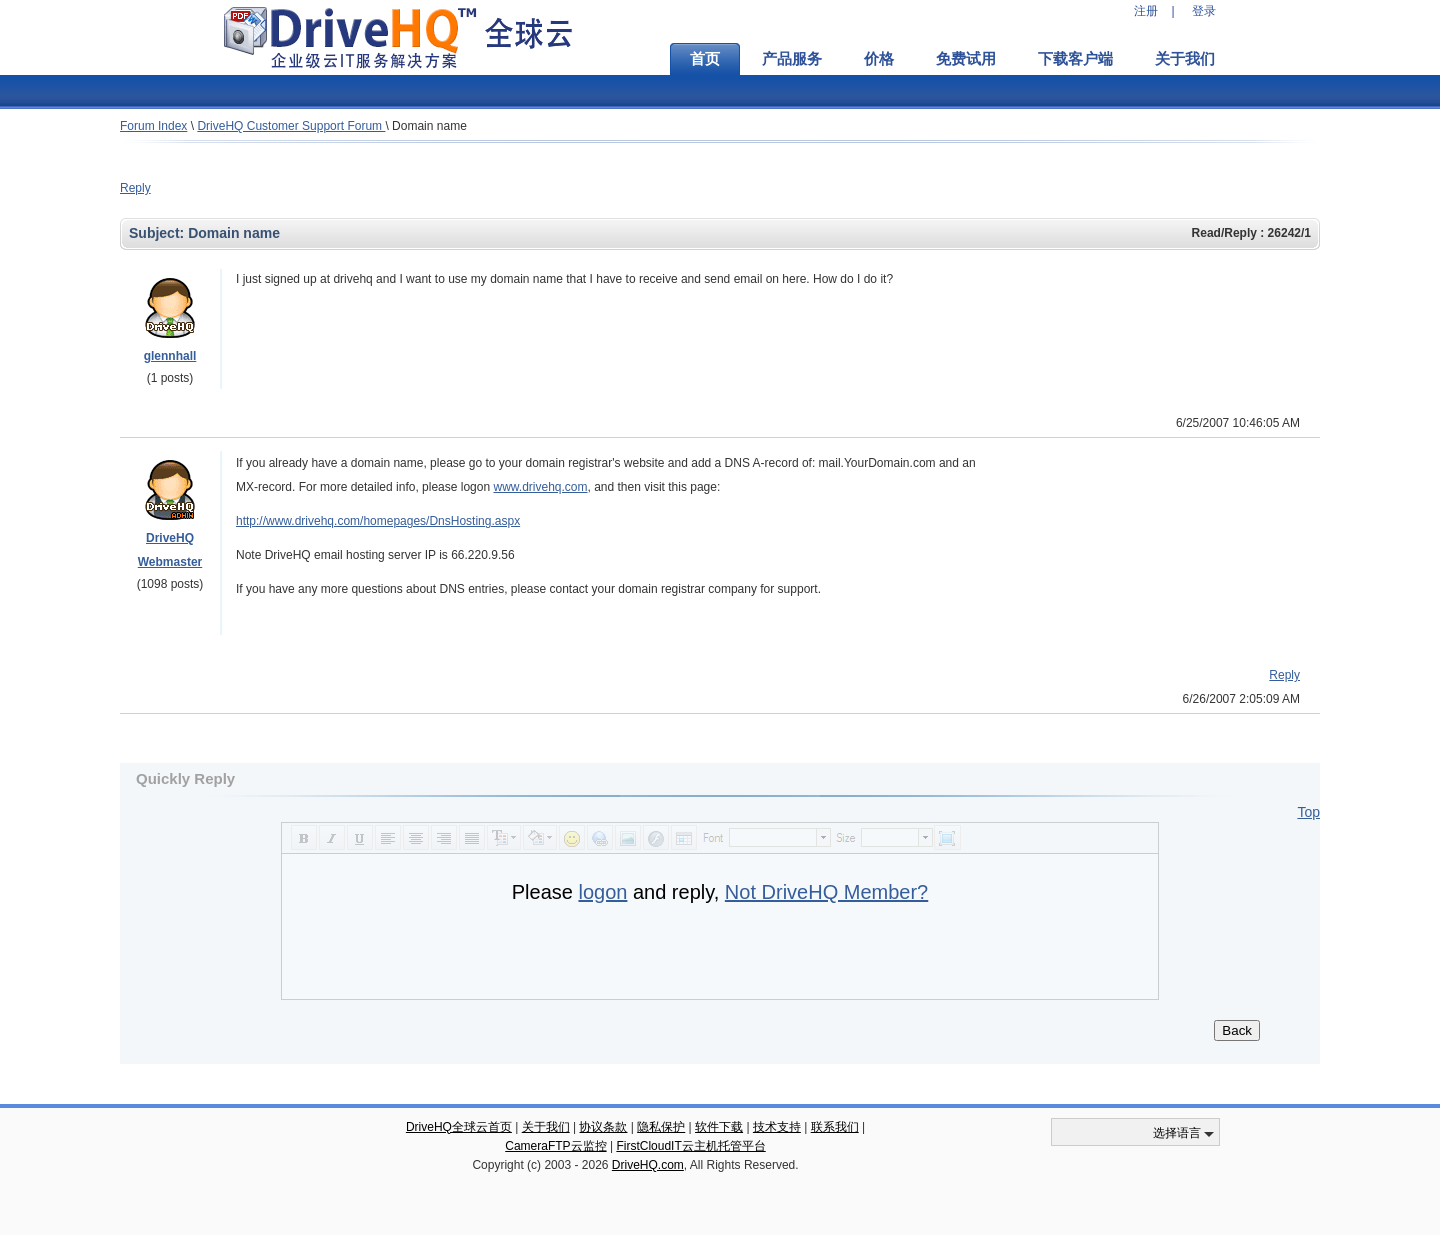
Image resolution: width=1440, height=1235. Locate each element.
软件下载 (719, 1127)
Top (1308, 812)
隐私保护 (661, 1127)
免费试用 (966, 59)
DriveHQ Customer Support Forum (291, 126)
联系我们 (835, 1127)
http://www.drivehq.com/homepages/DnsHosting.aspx (378, 521)
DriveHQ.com (648, 1165)
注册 (1146, 11)
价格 (879, 59)
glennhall (170, 356)
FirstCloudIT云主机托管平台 (690, 1146)
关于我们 (1185, 59)
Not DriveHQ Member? (826, 892)
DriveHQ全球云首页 (459, 1127)
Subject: (158, 233)
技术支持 (777, 1127)
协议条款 (603, 1127)
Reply (135, 188)
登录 (1204, 11)
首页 (705, 59)
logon (602, 892)
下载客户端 (1075, 59)
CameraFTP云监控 (555, 1146)
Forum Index (153, 126)
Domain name (429, 126)
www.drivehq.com (540, 487)
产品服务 (792, 59)
